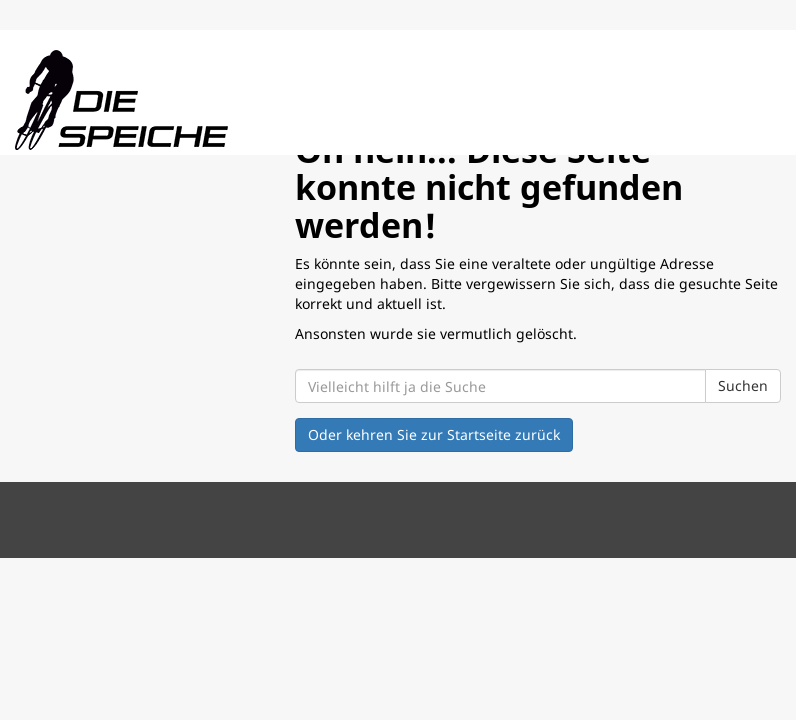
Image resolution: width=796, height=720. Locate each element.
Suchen (743, 385)
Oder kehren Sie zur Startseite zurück (434, 434)
